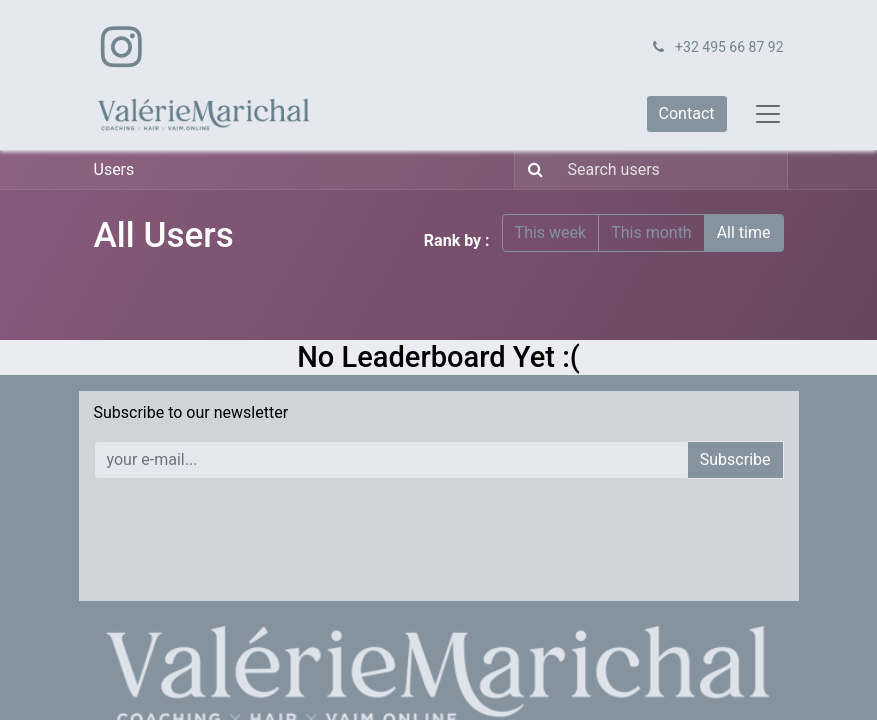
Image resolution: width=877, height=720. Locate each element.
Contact (687, 113)
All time (744, 232)
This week (551, 232)
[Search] (531, 170)
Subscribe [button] (735, 459)
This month (651, 232)
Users (114, 169)
